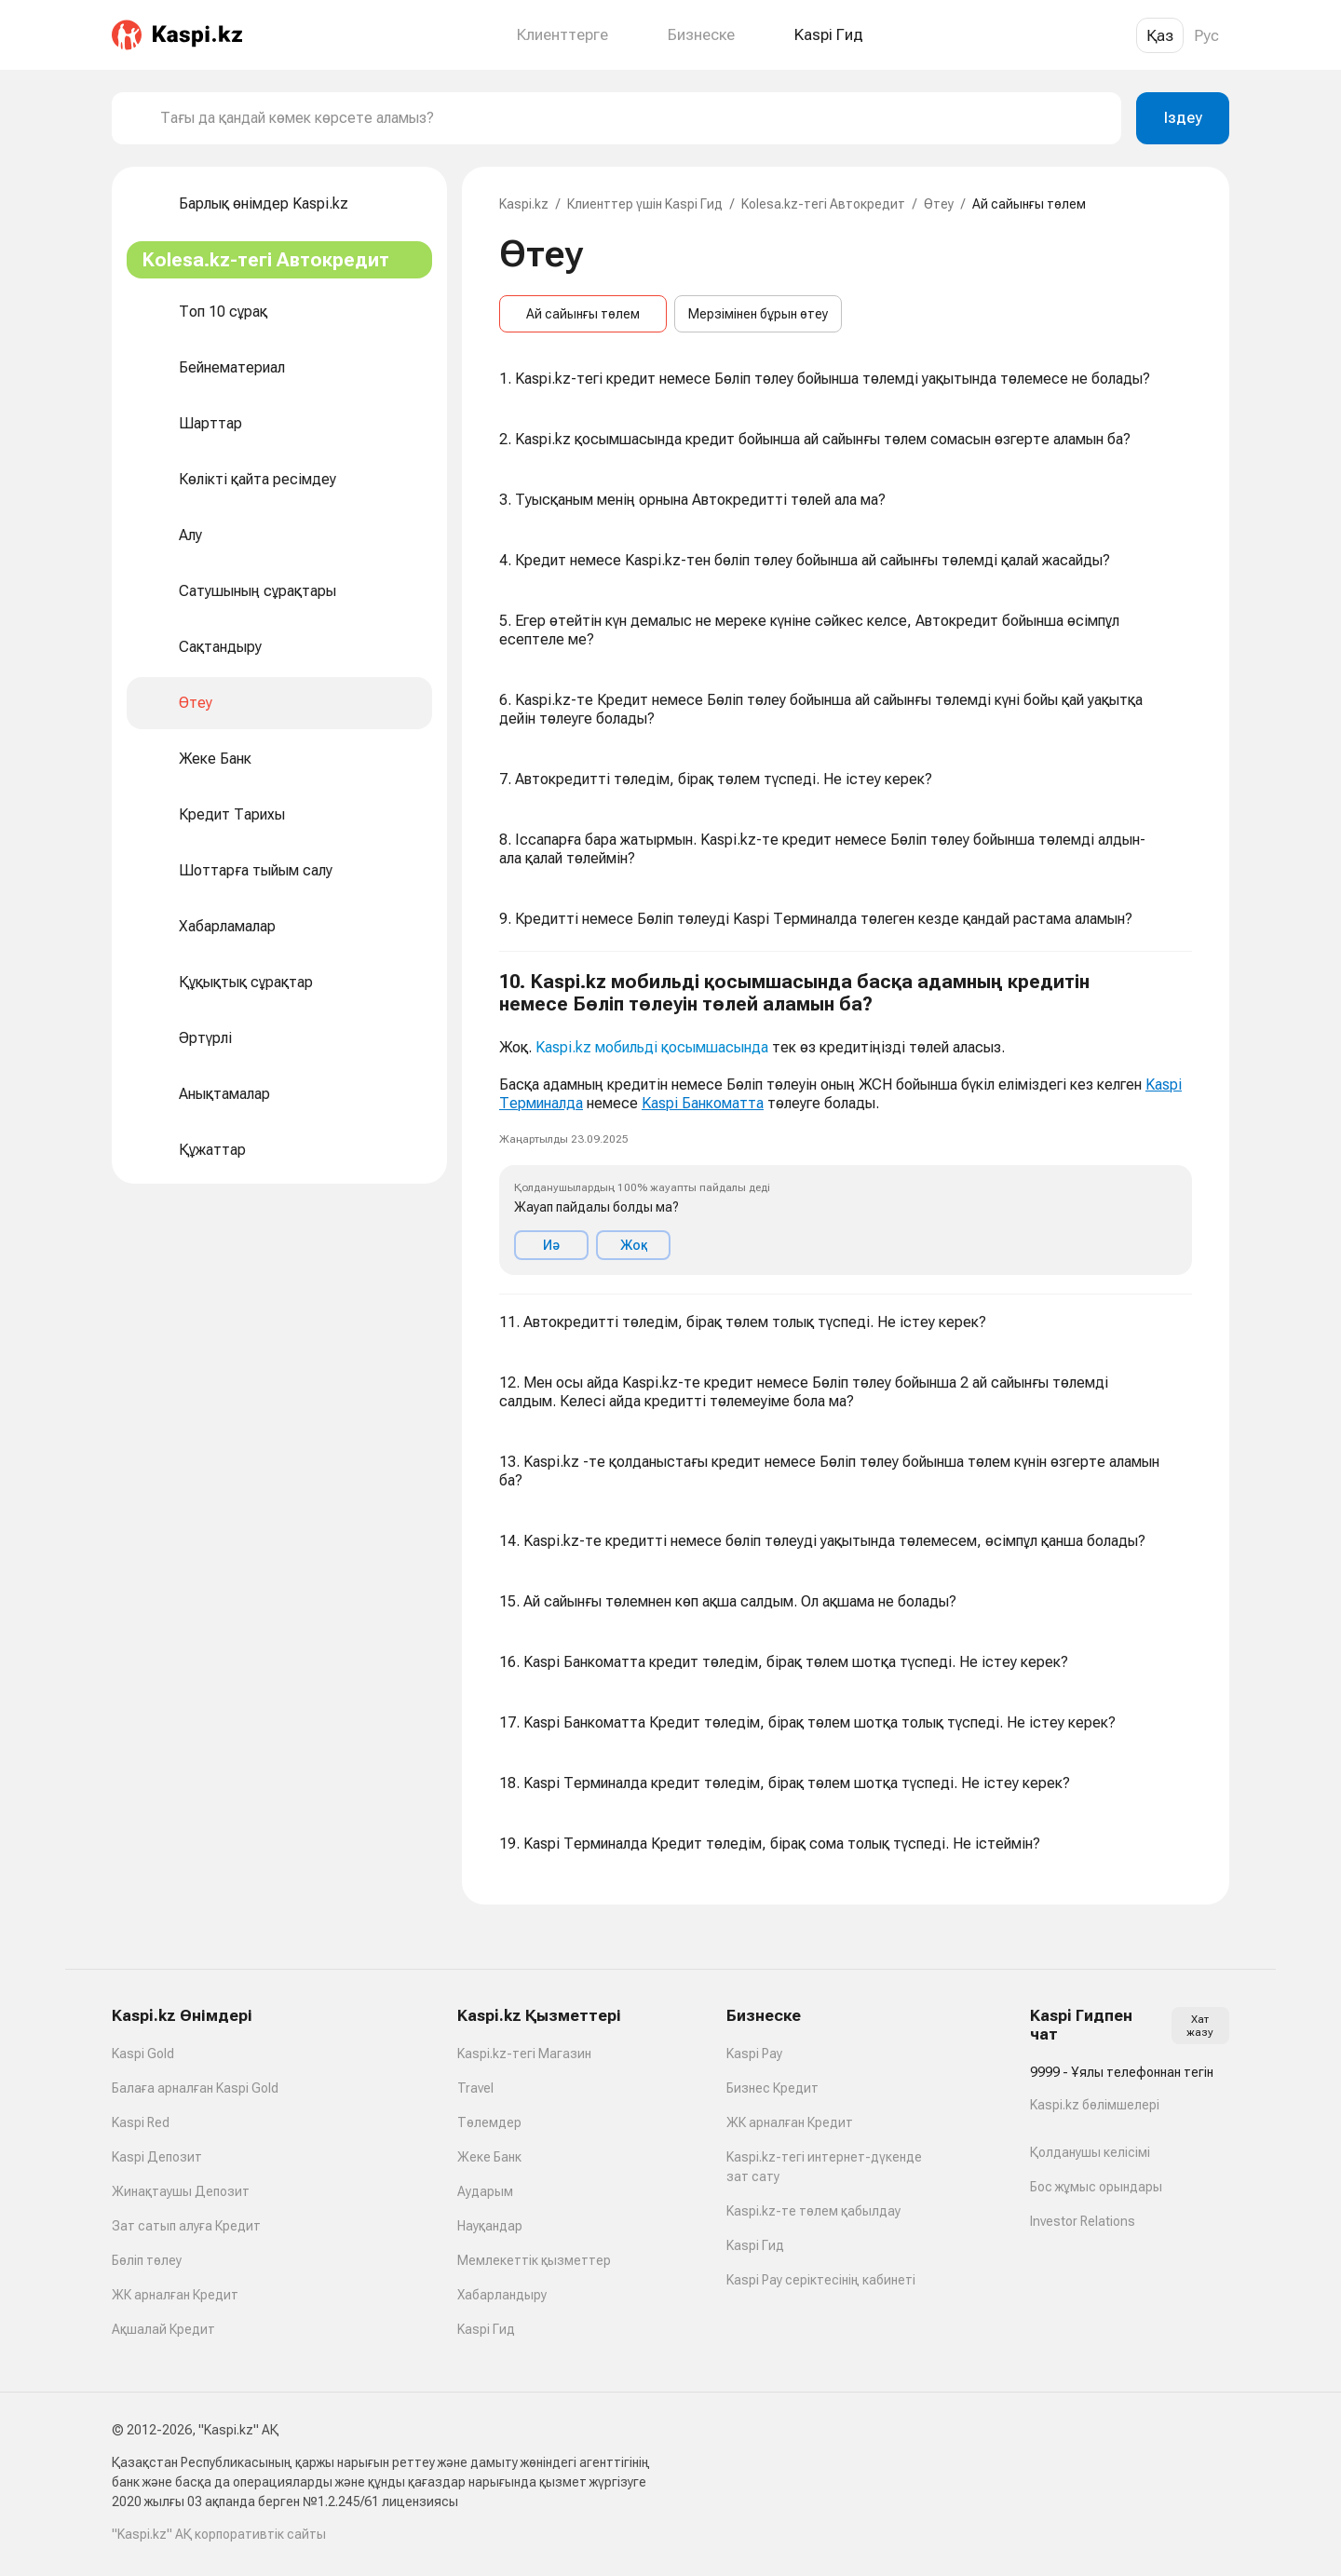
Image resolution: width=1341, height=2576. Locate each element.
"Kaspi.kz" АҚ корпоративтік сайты (219, 2534)
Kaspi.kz (524, 204)
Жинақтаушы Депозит (181, 2191)
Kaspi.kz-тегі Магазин (524, 2053)
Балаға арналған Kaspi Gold (195, 2088)
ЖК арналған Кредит (175, 2294)
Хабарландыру (502, 2294)
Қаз (1159, 35)
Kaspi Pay (754, 2053)
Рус (1206, 35)
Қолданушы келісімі (1090, 2152)
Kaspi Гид (486, 2329)
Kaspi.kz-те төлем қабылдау (813, 2210)
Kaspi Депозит (157, 2156)
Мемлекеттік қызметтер (534, 2260)
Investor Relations (1082, 2221)
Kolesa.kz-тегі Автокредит (823, 204)
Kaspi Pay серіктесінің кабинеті (820, 2279)
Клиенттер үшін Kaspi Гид (645, 204)
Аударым (485, 2191)
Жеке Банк (489, 2156)
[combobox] (633, 118)
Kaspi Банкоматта (703, 1103)
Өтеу (939, 204)
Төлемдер (489, 2122)
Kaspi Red (140, 2122)
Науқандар (489, 2225)
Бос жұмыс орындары (1096, 2186)
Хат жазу (1199, 2026)
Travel (475, 2088)
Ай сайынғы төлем (583, 313)
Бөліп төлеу (147, 2260)
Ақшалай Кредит (163, 2329)
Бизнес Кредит (772, 2088)
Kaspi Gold (143, 2053)
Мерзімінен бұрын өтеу (758, 313)
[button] (845, 1123)
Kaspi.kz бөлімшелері (1094, 2104)
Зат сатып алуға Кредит (186, 2225)
